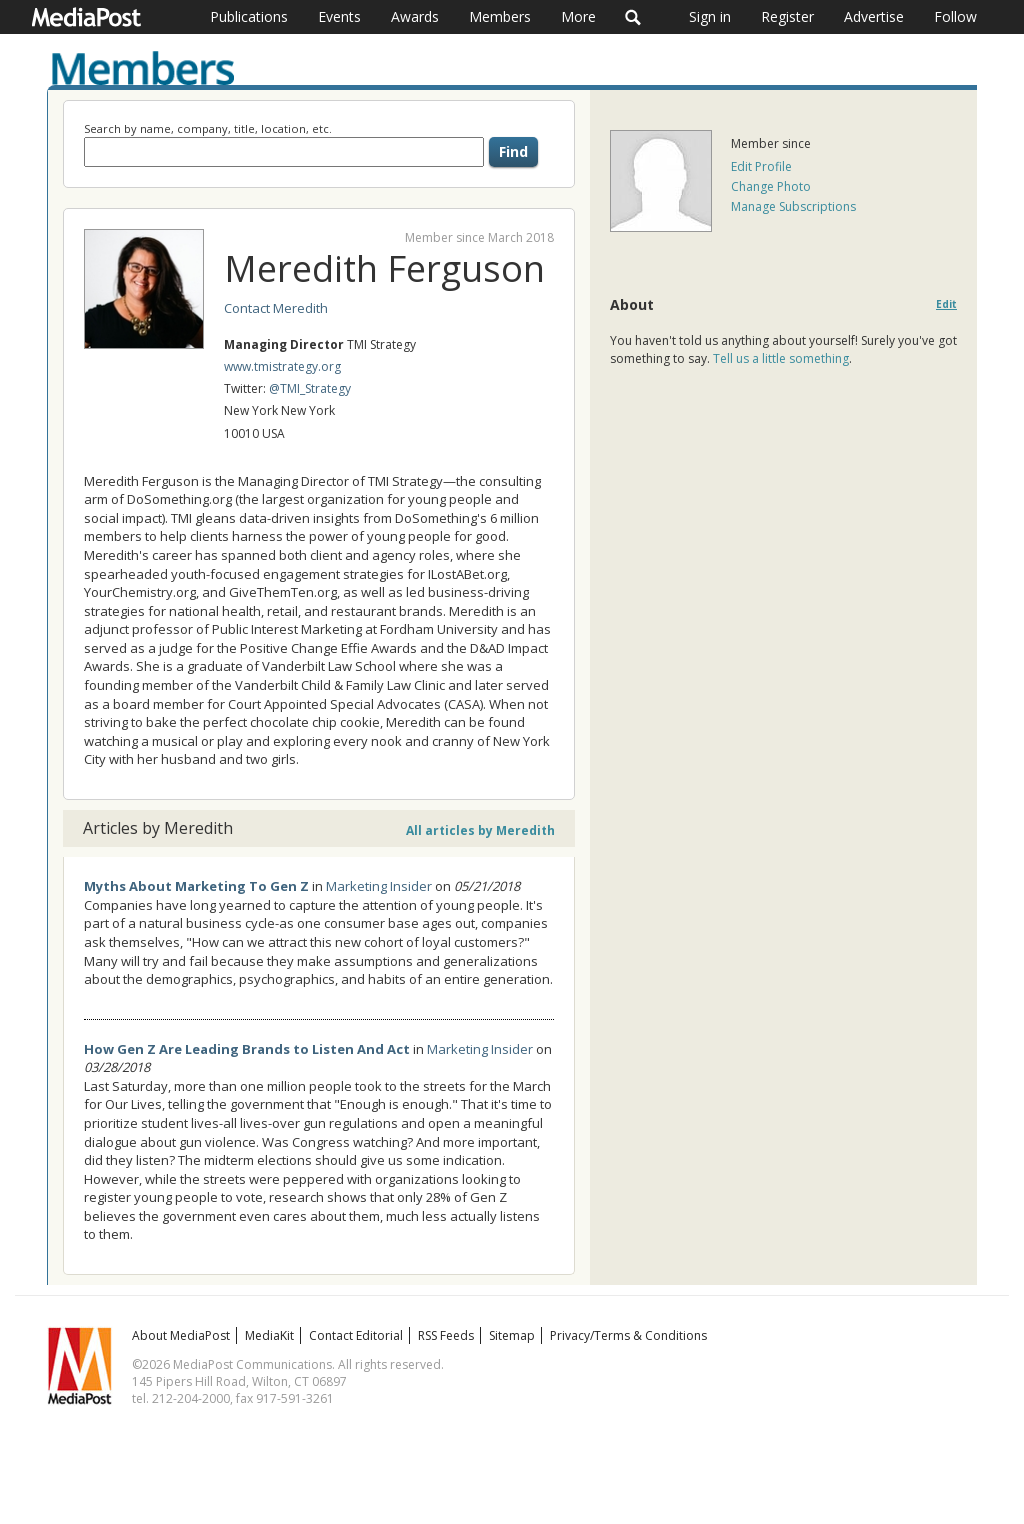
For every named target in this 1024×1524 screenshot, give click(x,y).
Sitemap (512, 1335)
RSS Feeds (446, 1335)
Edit (946, 304)
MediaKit (269, 1335)
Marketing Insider (379, 886)
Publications (249, 16)
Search (633, 17)
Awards (415, 16)
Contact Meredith (276, 308)
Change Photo (771, 186)
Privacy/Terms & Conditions (628, 1335)
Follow (955, 16)
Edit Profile (761, 166)
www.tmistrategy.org (282, 366)
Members (500, 16)
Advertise (874, 16)
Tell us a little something (781, 358)
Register (787, 16)
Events (339, 16)
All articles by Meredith (480, 830)
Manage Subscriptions (793, 206)
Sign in (710, 16)
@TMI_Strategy (310, 388)
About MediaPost (181, 1335)
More (578, 16)
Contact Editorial (356, 1335)
